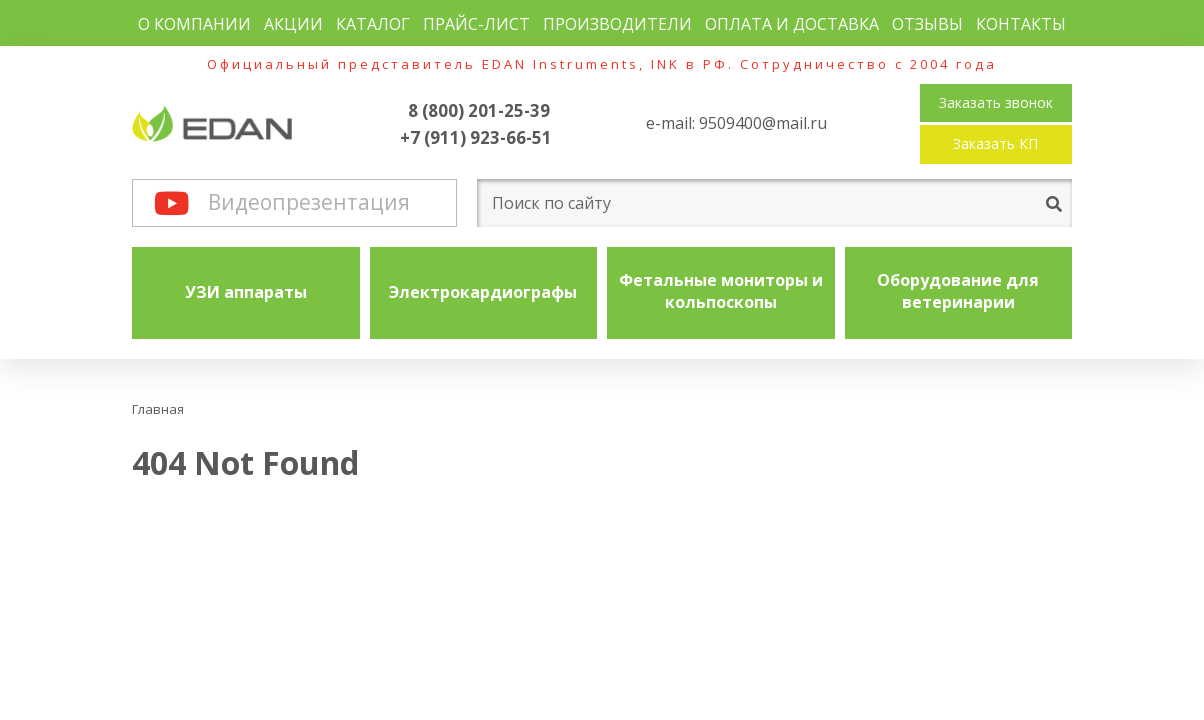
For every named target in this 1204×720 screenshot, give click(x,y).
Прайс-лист (476, 24)
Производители (617, 24)
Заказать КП (995, 143)
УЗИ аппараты (246, 292)
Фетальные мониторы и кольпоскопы (721, 291)
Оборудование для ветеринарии (958, 291)
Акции (293, 24)
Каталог (373, 24)
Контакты (1021, 24)
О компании (194, 24)
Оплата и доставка (792, 24)
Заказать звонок (996, 102)
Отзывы (927, 24)
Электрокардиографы (483, 292)
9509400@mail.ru (763, 123)
